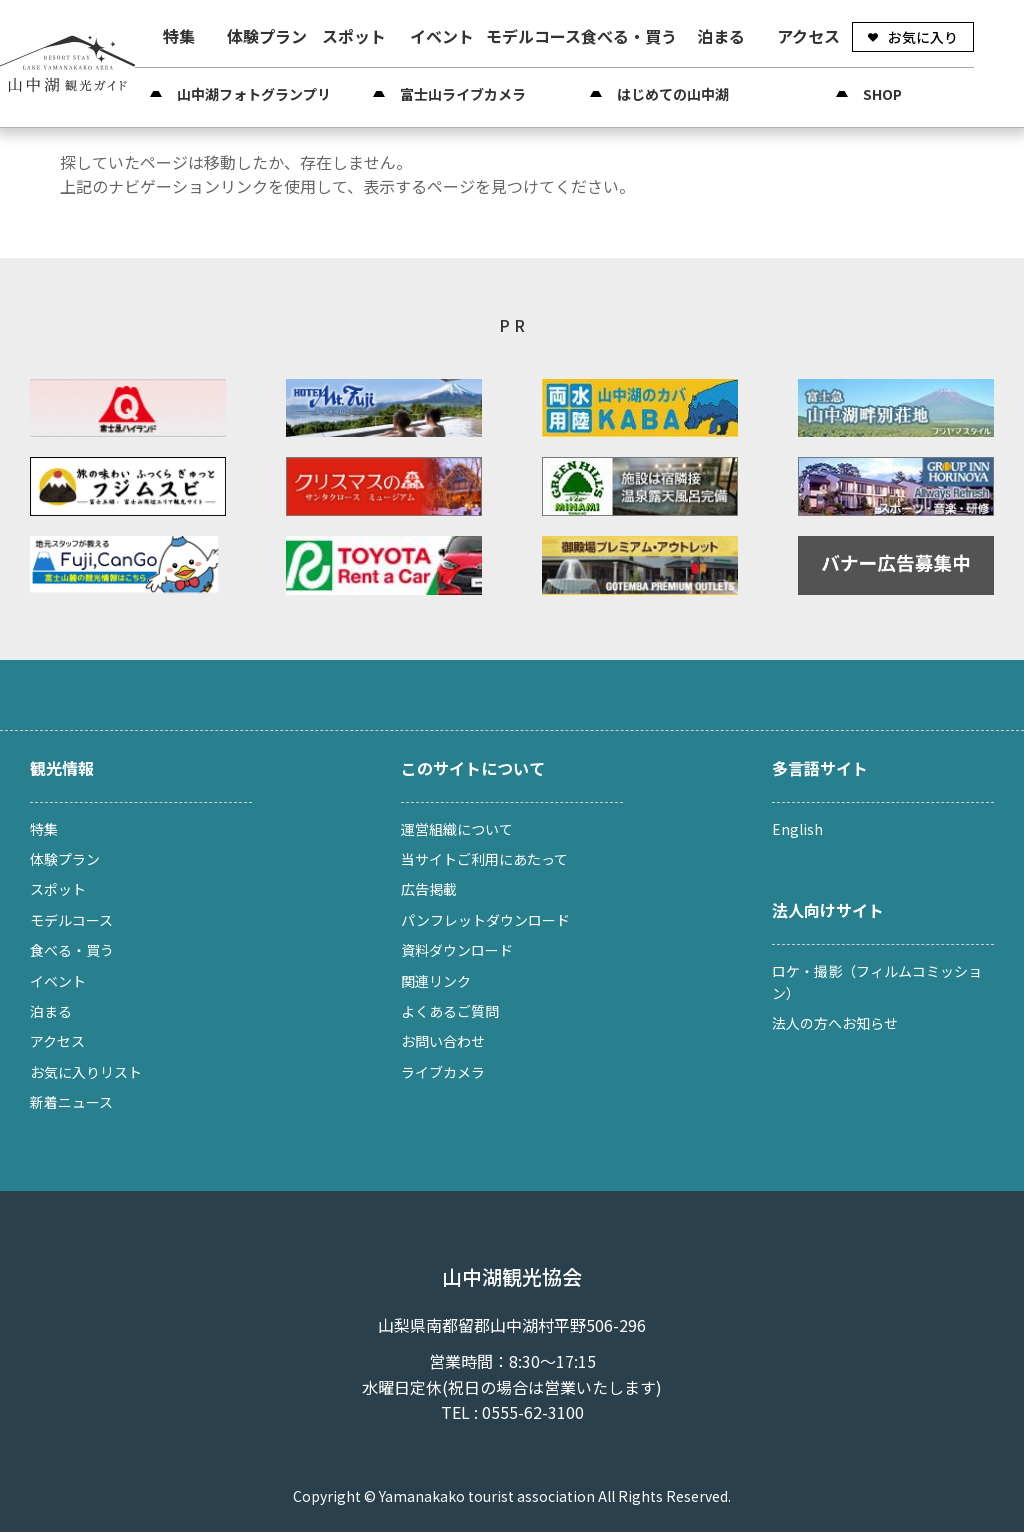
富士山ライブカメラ (463, 94)
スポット (354, 36)
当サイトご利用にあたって (484, 859)
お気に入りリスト (86, 1072)
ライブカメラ (443, 1072)
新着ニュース (71, 1102)
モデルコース (533, 36)
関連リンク (436, 981)
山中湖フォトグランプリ (254, 94)
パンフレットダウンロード (485, 920)
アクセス (808, 36)
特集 (179, 36)
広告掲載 (429, 889)
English (797, 829)
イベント (442, 36)
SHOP (882, 94)
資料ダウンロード (457, 950)
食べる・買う (629, 36)
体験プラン (267, 36)
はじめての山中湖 (673, 94)
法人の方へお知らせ (835, 1023)
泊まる (721, 36)
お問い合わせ (443, 1041)
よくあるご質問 (450, 1011)
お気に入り (923, 37)
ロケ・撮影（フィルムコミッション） (877, 982)
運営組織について (457, 829)
